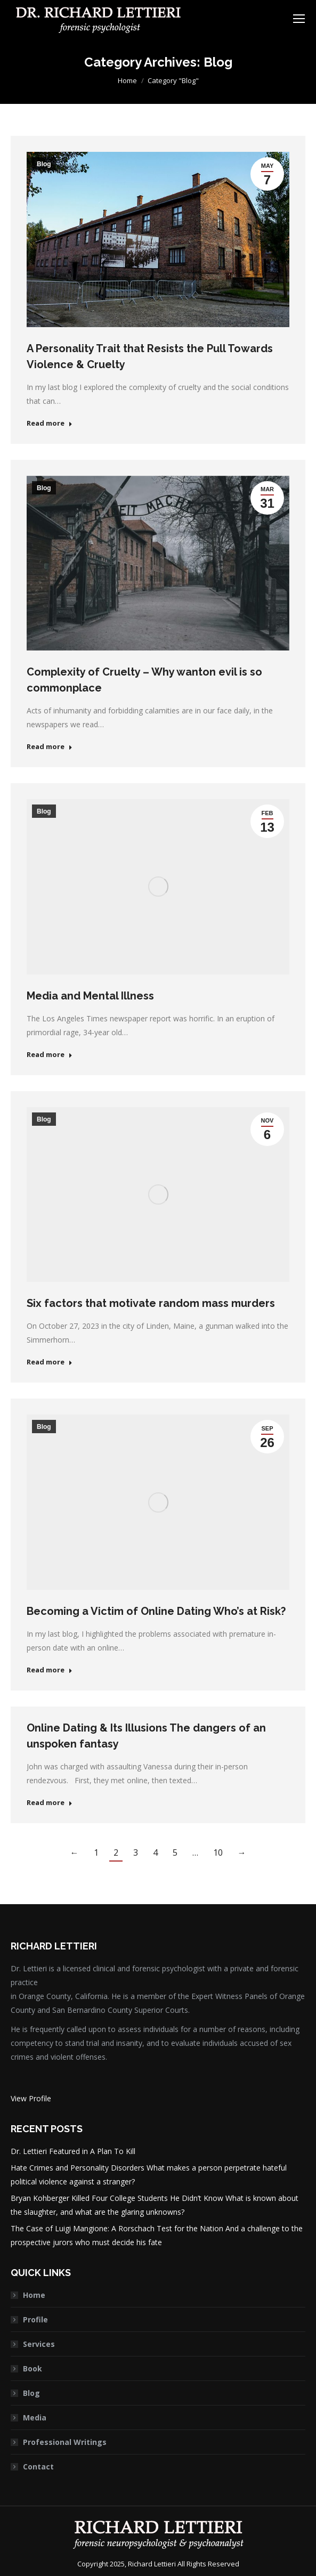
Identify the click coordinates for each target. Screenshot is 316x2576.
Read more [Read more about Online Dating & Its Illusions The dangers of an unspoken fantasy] (49, 1802)
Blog (44, 164)
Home (34, 2295)
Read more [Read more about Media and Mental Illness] (49, 1054)
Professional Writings (65, 2442)
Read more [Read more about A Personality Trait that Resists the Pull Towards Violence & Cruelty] (49, 423)
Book (32, 2368)
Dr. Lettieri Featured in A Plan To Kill (73, 2151)
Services (39, 2344)
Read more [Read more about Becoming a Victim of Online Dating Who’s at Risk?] (49, 1670)
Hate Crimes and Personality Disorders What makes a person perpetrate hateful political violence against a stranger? (149, 2175)
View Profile (31, 2098)
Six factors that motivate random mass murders (151, 1303)
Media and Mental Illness (90, 995)
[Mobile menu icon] (299, 18)
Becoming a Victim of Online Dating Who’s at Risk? (156, 1611)
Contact (38, 2466)
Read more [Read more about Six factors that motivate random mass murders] (49, 1362)
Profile (35, 2319)
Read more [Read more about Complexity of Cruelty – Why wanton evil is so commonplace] (49, 746)
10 (218, 1852)
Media (34, 2417)
